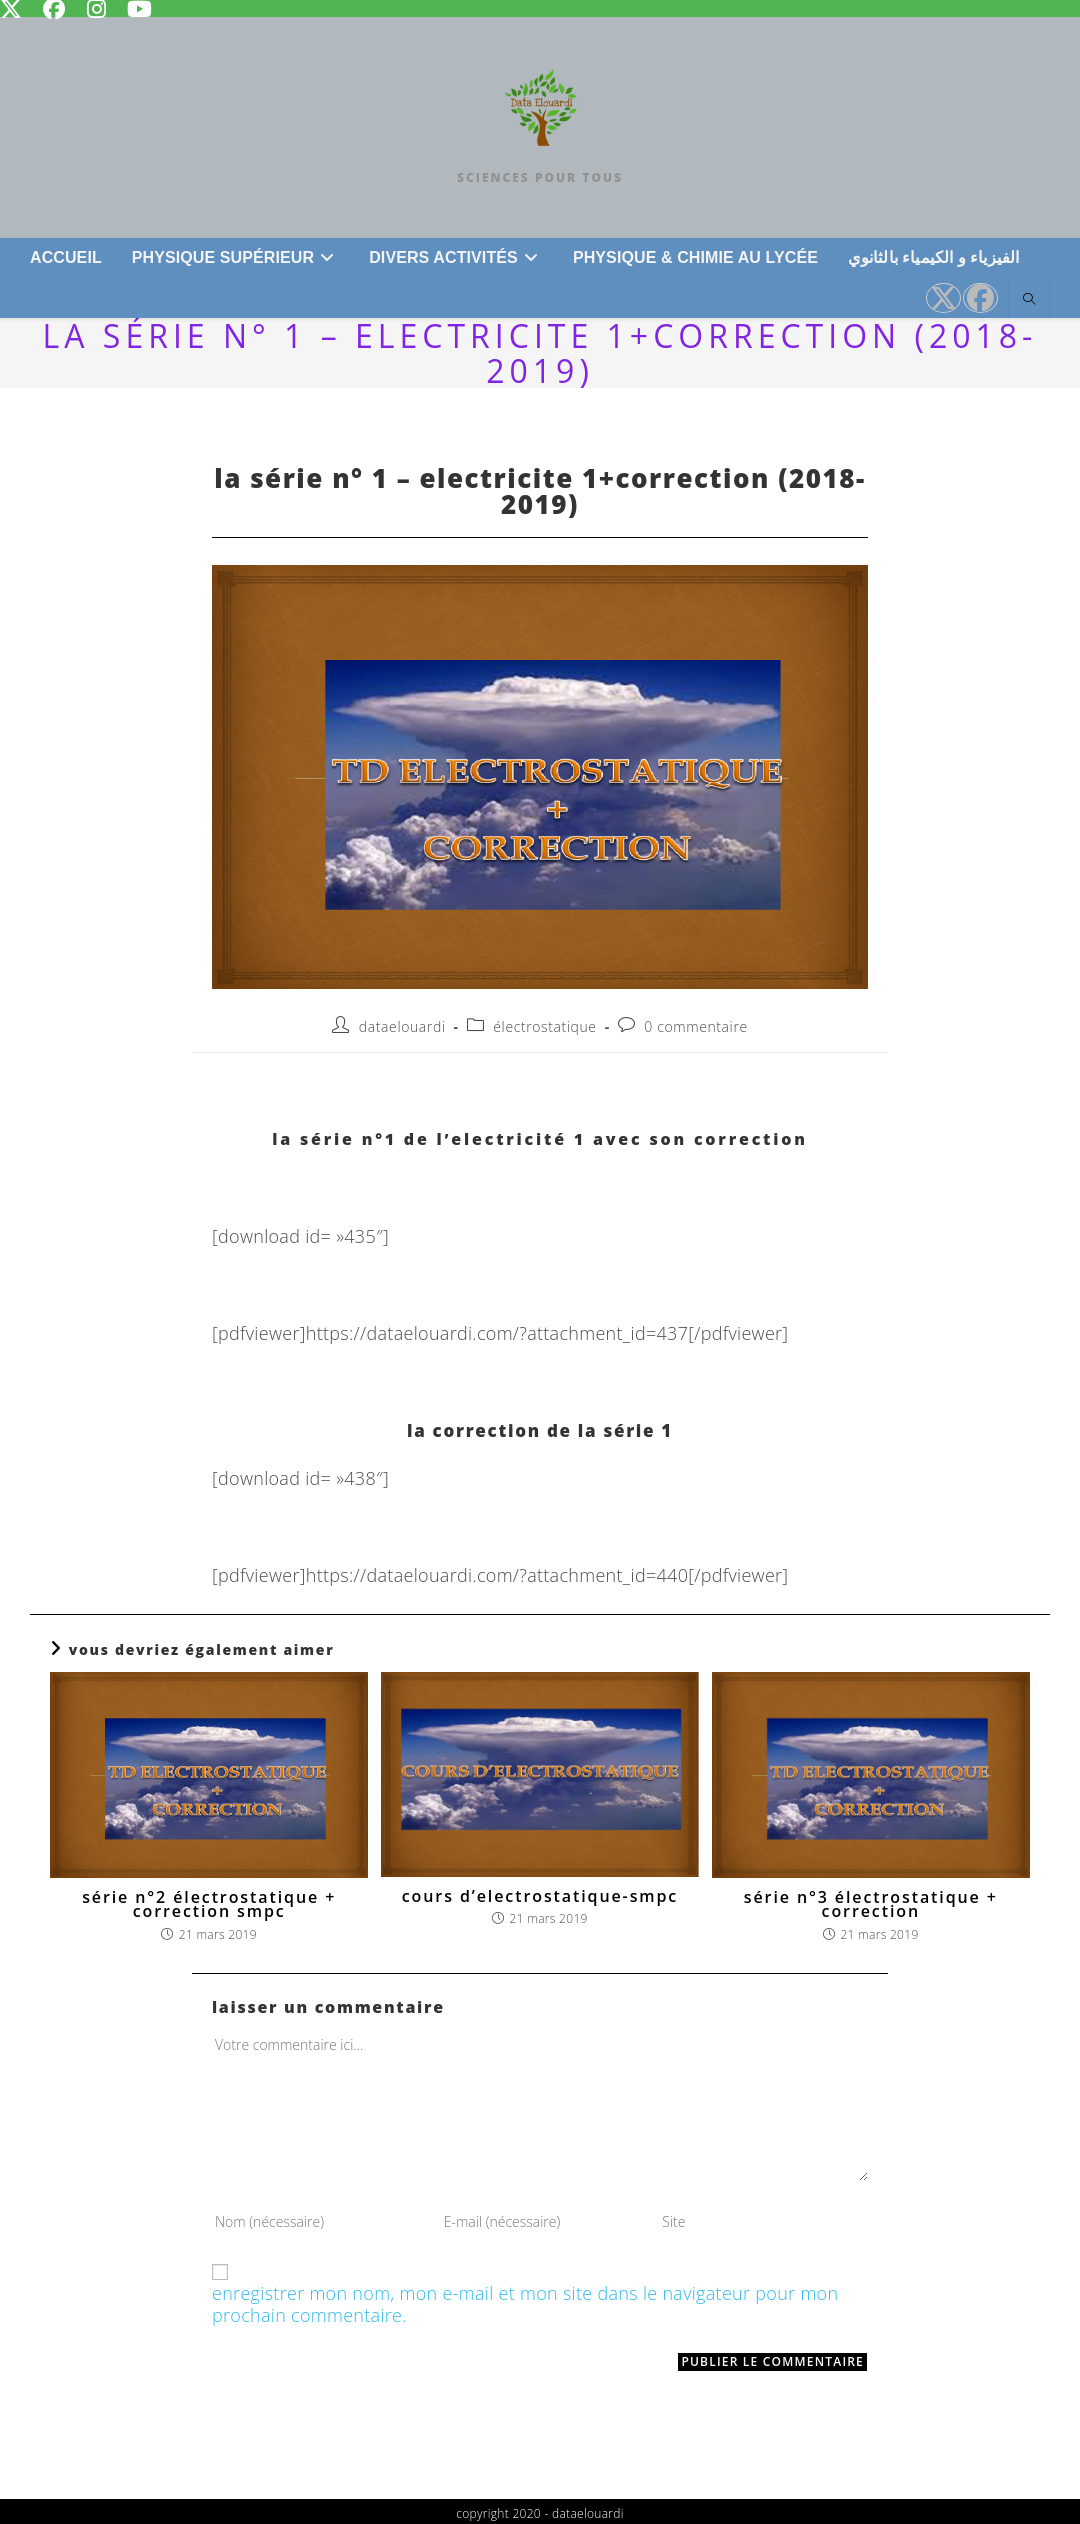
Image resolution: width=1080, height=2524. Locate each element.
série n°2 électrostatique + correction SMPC (209, 1904)
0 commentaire (695, 1026)
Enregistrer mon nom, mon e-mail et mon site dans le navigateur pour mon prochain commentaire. (525, 2304)
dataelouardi (402, 1026)
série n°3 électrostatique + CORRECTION (871, 1904)
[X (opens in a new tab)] (943, 298)
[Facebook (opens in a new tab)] (980, 298)
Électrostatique (544, 1026)
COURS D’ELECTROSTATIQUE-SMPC (540, 1896)
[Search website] (1029, 300)
